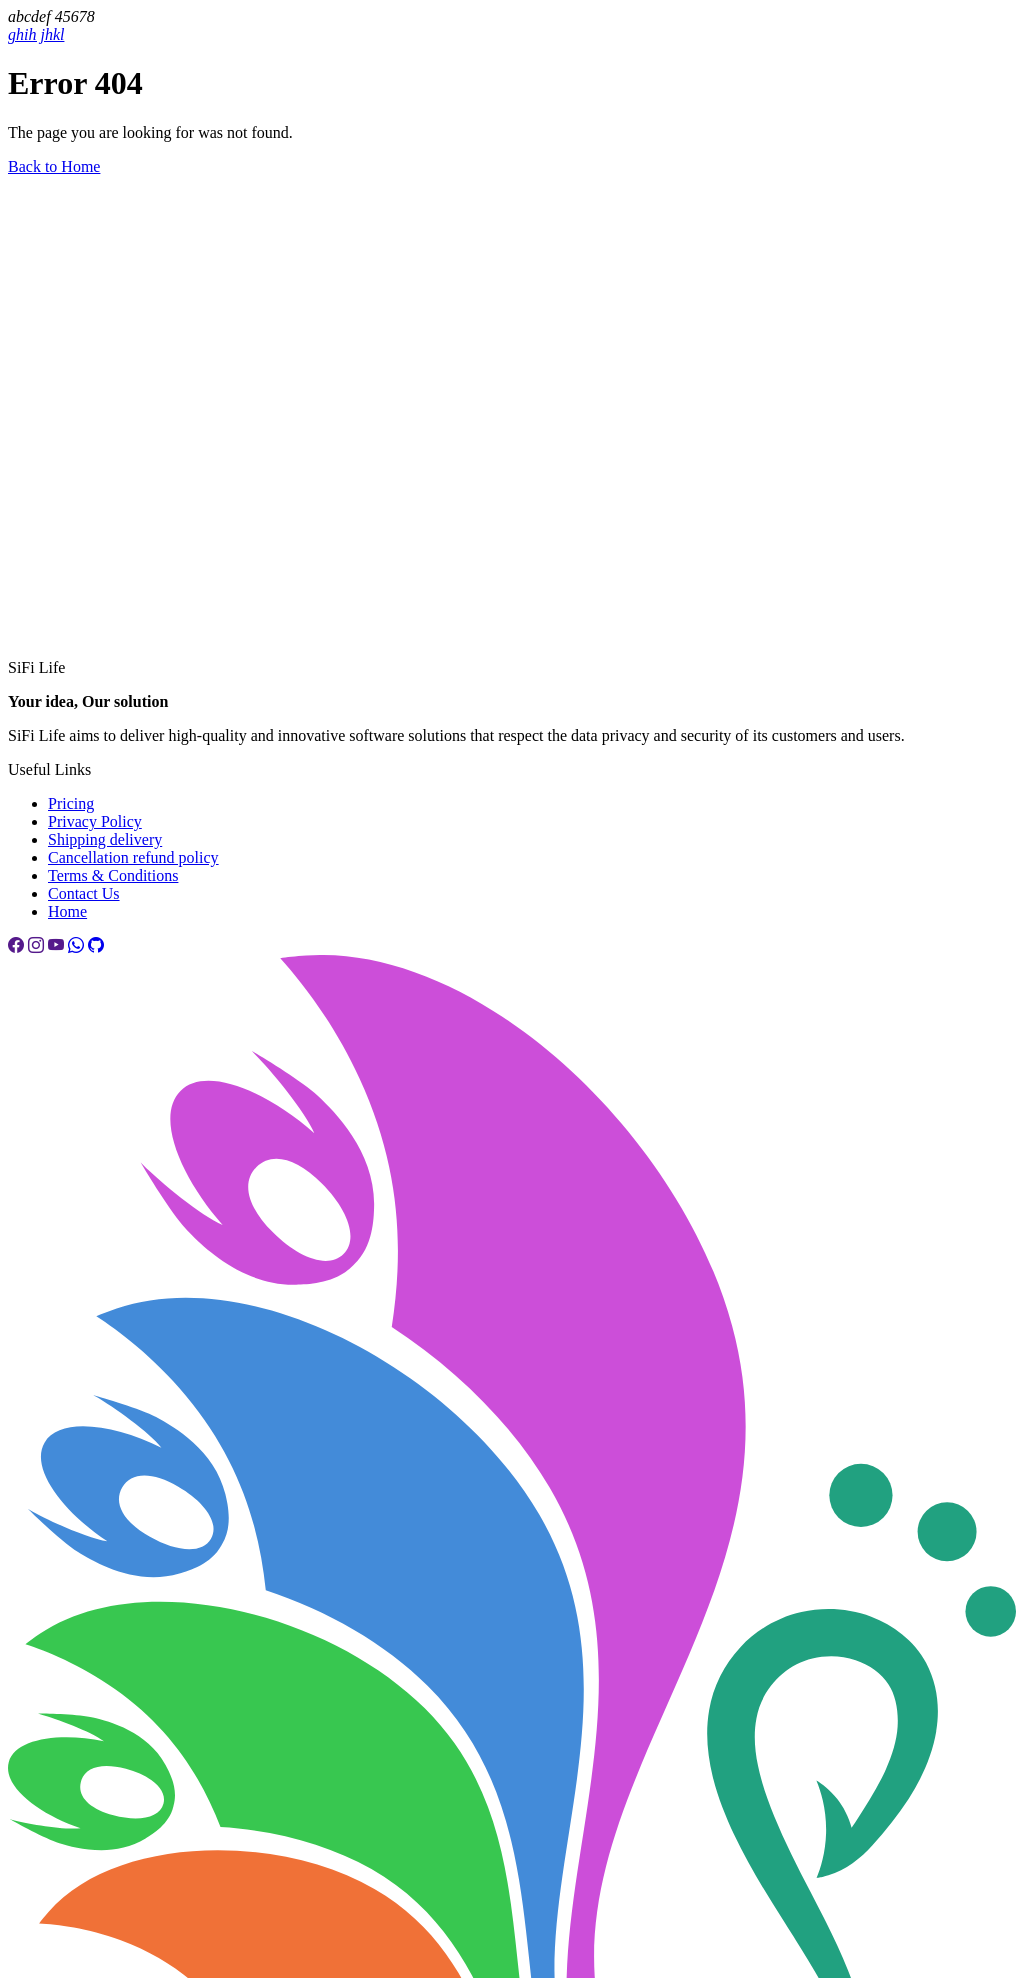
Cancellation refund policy (133, 857)
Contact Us (84, 893)
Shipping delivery (105, 839)
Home (67, 911)
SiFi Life (36, 667)
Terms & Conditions (113, 875)
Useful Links (49, 769)
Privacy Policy (95, 821)
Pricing (71, 803)
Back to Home (54, 166)
